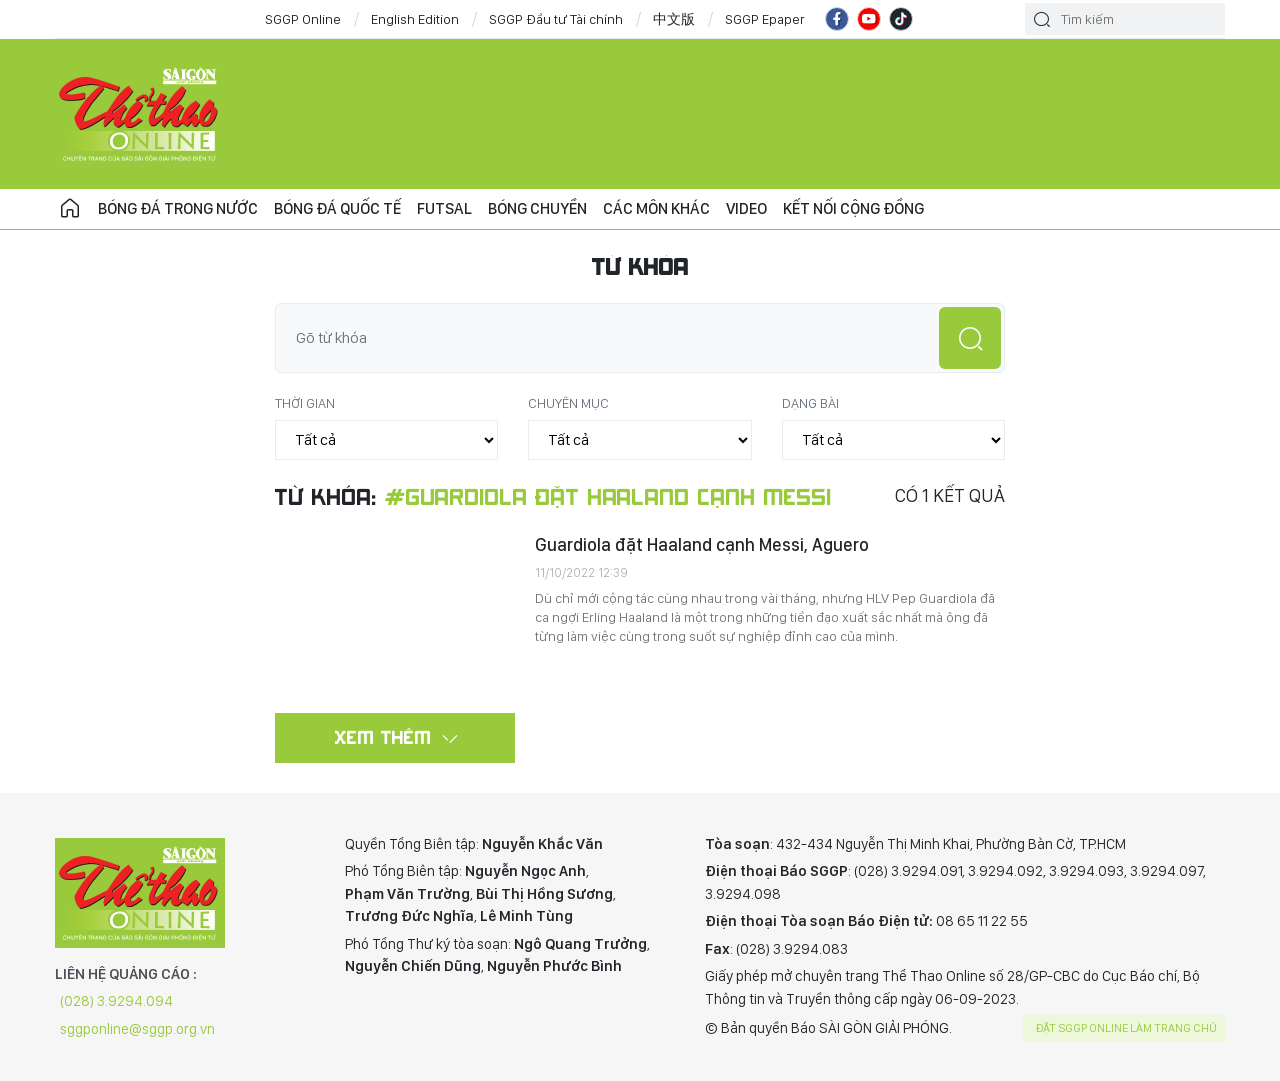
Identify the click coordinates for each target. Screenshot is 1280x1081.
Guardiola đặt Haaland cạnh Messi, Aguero (702, 544)
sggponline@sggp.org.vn (137, 1029)
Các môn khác (656, 208)
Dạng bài (810, 403)
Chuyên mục (568, 403)
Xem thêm (383, 737)
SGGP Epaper (765, 19)
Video (746, 208)
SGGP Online (303, 19)
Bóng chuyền (537, 208)
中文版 (674, 19)
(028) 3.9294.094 (116, 1001)
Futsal (444, 208)
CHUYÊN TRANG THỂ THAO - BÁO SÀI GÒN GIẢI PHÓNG (140, 114)
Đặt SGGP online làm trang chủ (1126, 1028)
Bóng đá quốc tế (337, 208)
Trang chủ (70, 209)
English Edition (415, 19)
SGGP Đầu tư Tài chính (556, 19)
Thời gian (305, 403)
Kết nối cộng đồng (853, 208)
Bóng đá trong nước (178, 208)
